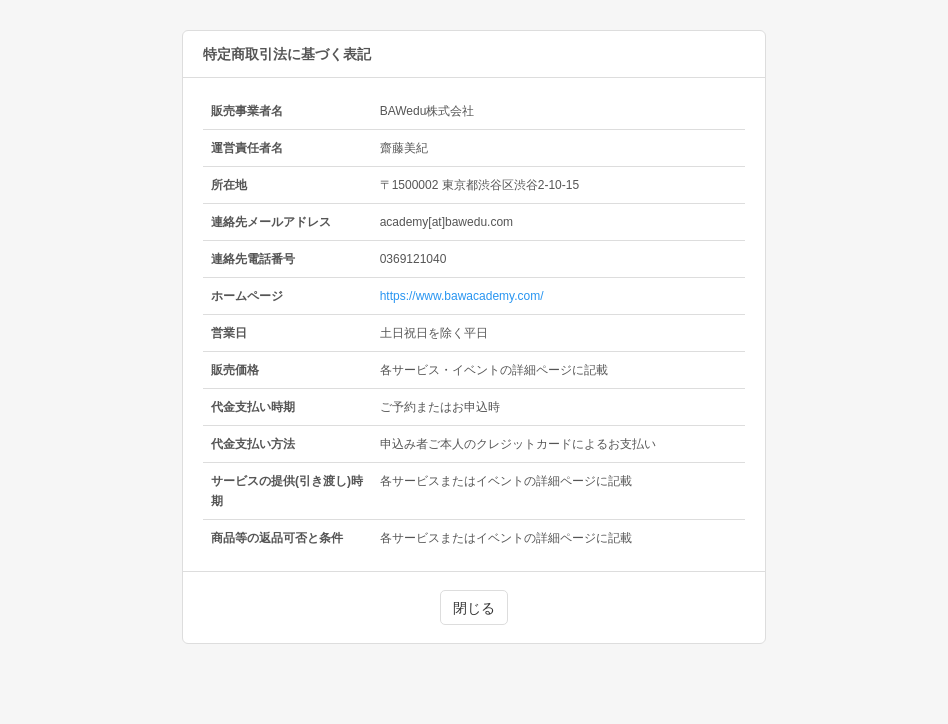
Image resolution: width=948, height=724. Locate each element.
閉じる (474, 608)
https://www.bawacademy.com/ (462, 296)
